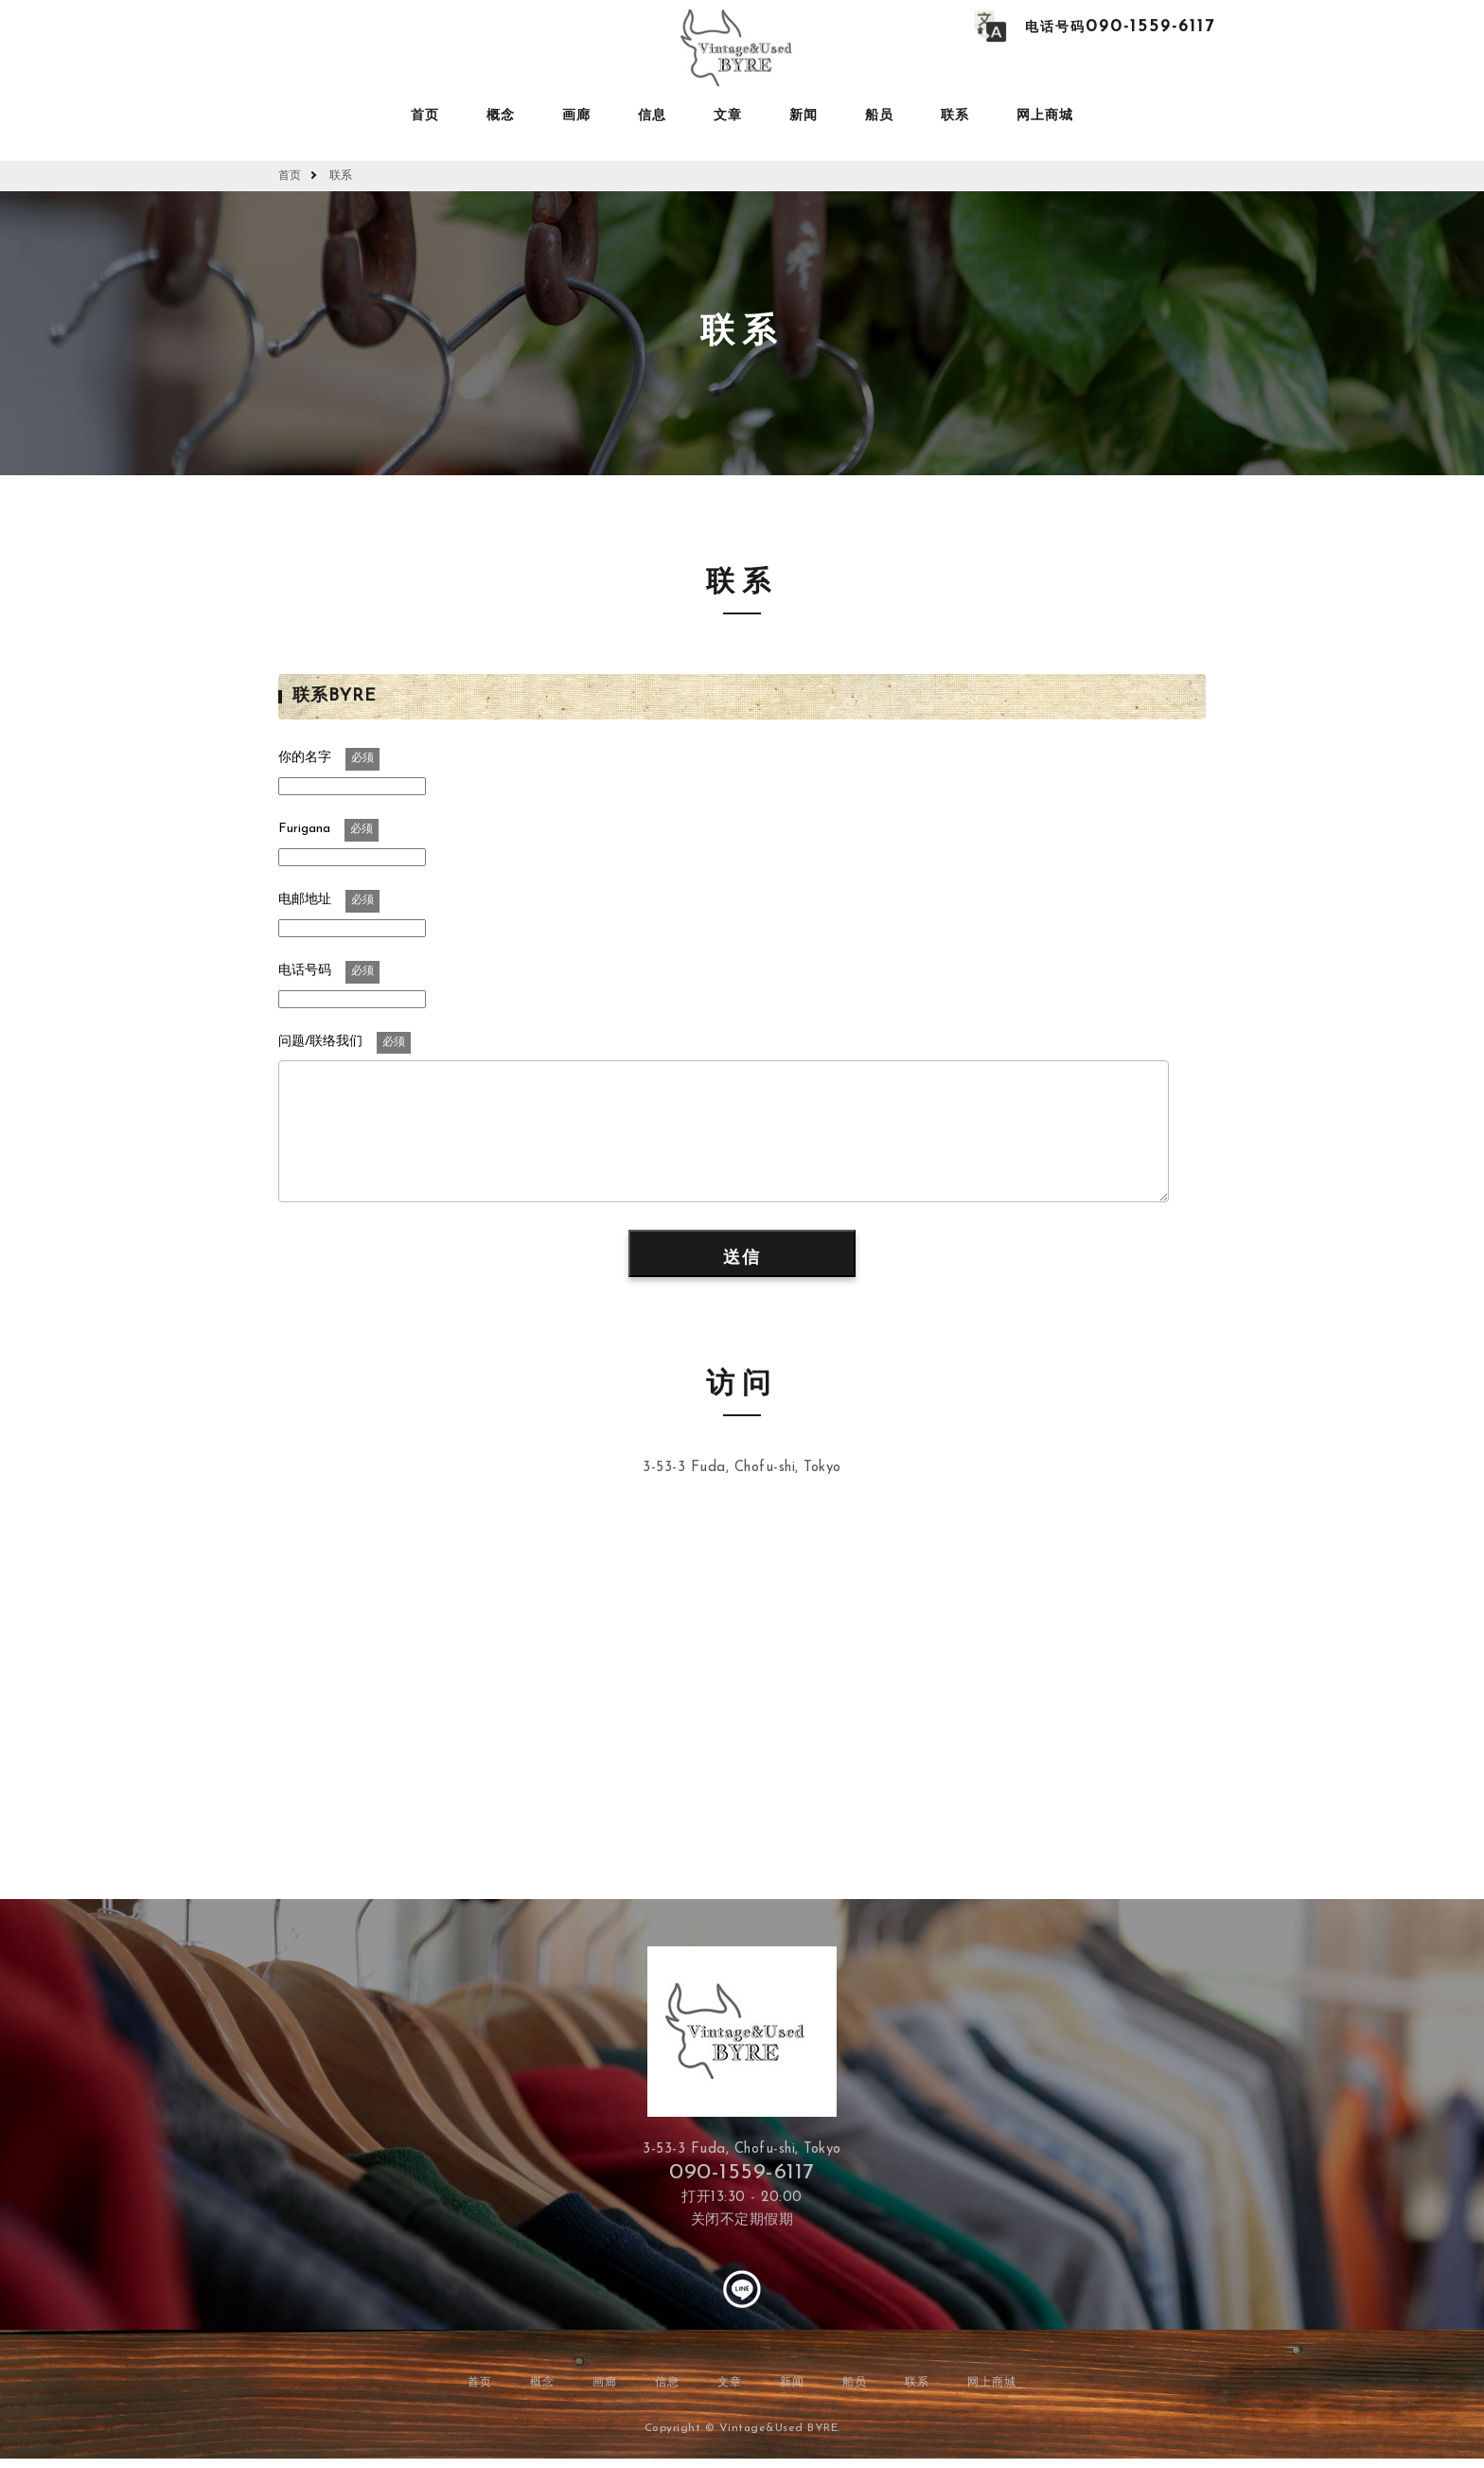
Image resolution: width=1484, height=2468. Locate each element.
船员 (879, 116)
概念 (500, 116)
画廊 (576, 116)
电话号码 (1120, 28)
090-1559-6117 (742, 2172)
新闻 (803, 116)
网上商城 (1044, 116)
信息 (652, 116)
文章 (728, 116)
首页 (425, 116)
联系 (955, 116)
